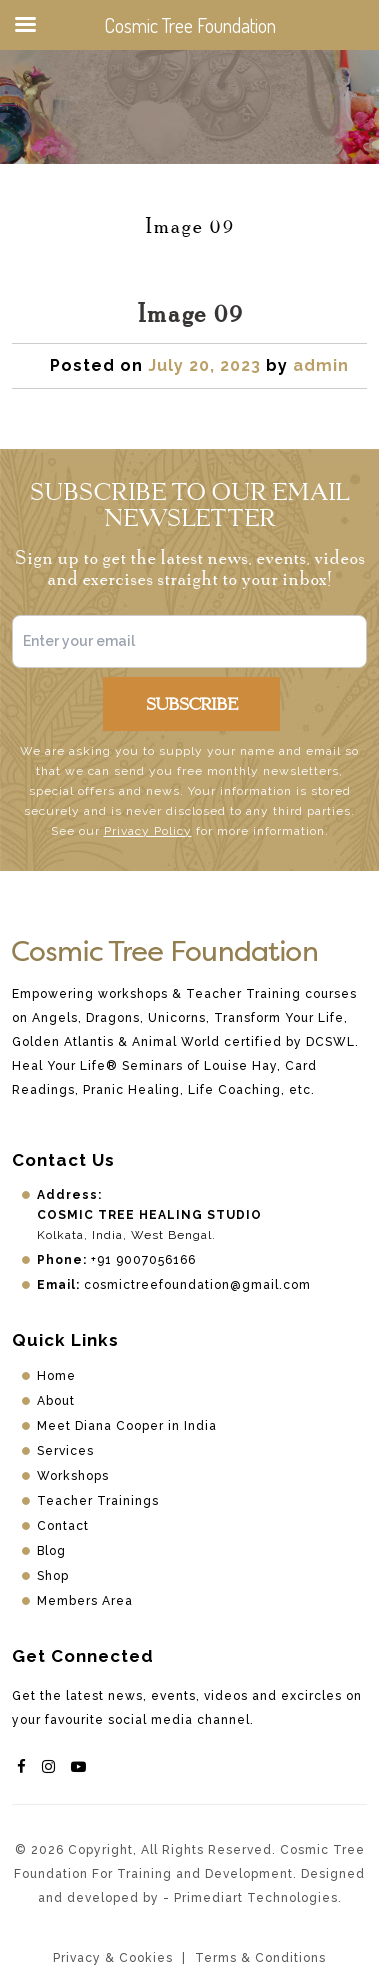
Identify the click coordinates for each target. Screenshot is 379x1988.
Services (65, 1451)
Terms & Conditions (260, 1958)
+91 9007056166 (143, 1260)
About (56, 1401)
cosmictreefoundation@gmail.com (197, 1285)
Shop (53, 1576)
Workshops (73, 1476)
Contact (63, 1526)
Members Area (85, 1601)
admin (321, 365)
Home (56, 1376)
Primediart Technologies (256, 1898)
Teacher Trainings (98, 1501)
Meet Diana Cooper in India (127, 1426)
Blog (51, 1551)
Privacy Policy (148, 831)
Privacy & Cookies (113, 1958)
